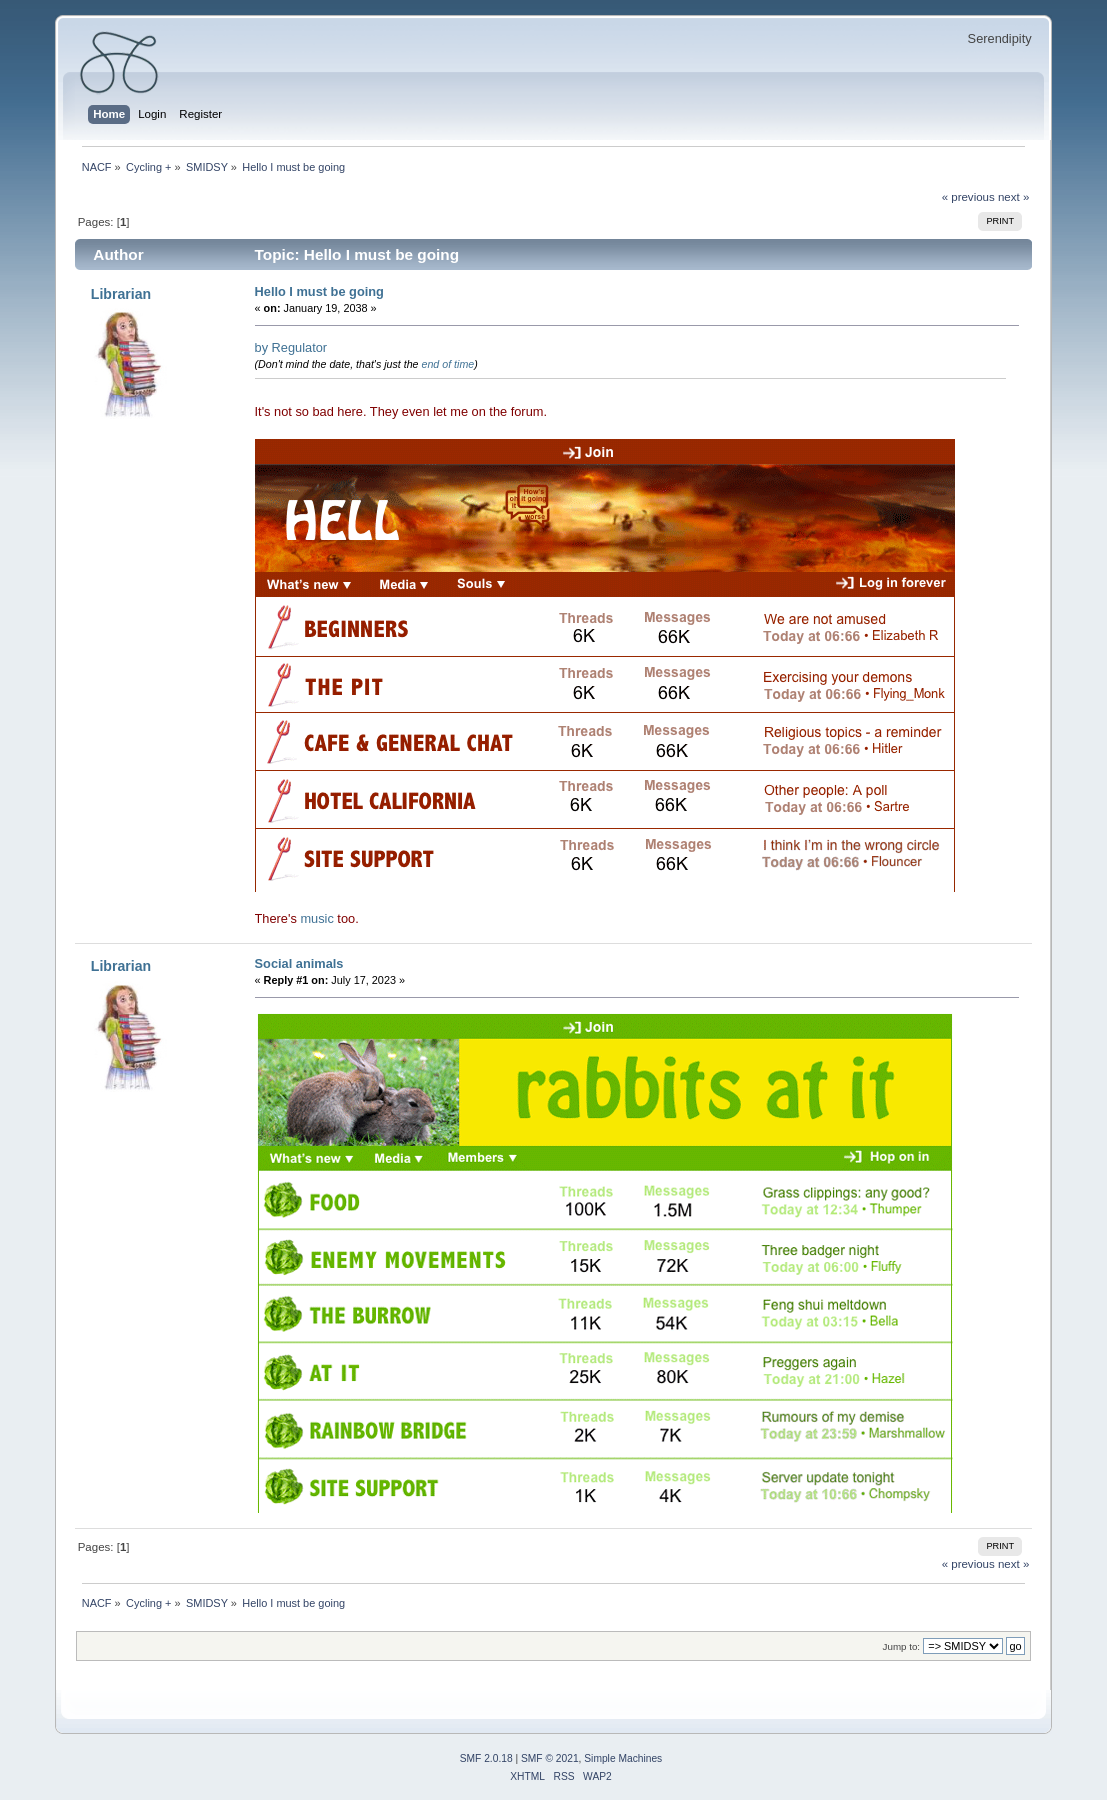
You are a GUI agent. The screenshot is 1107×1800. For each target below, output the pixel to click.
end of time (448, 364)
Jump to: (902, 1646)
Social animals (299, 963)
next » (1013, 197)
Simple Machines (623, 1758)
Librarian (121, 294)
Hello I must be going (319, 291)
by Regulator (291, 347)
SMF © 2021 (550, 1758)
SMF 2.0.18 (486, 1758)
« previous (968, 197)
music (316, 918)
